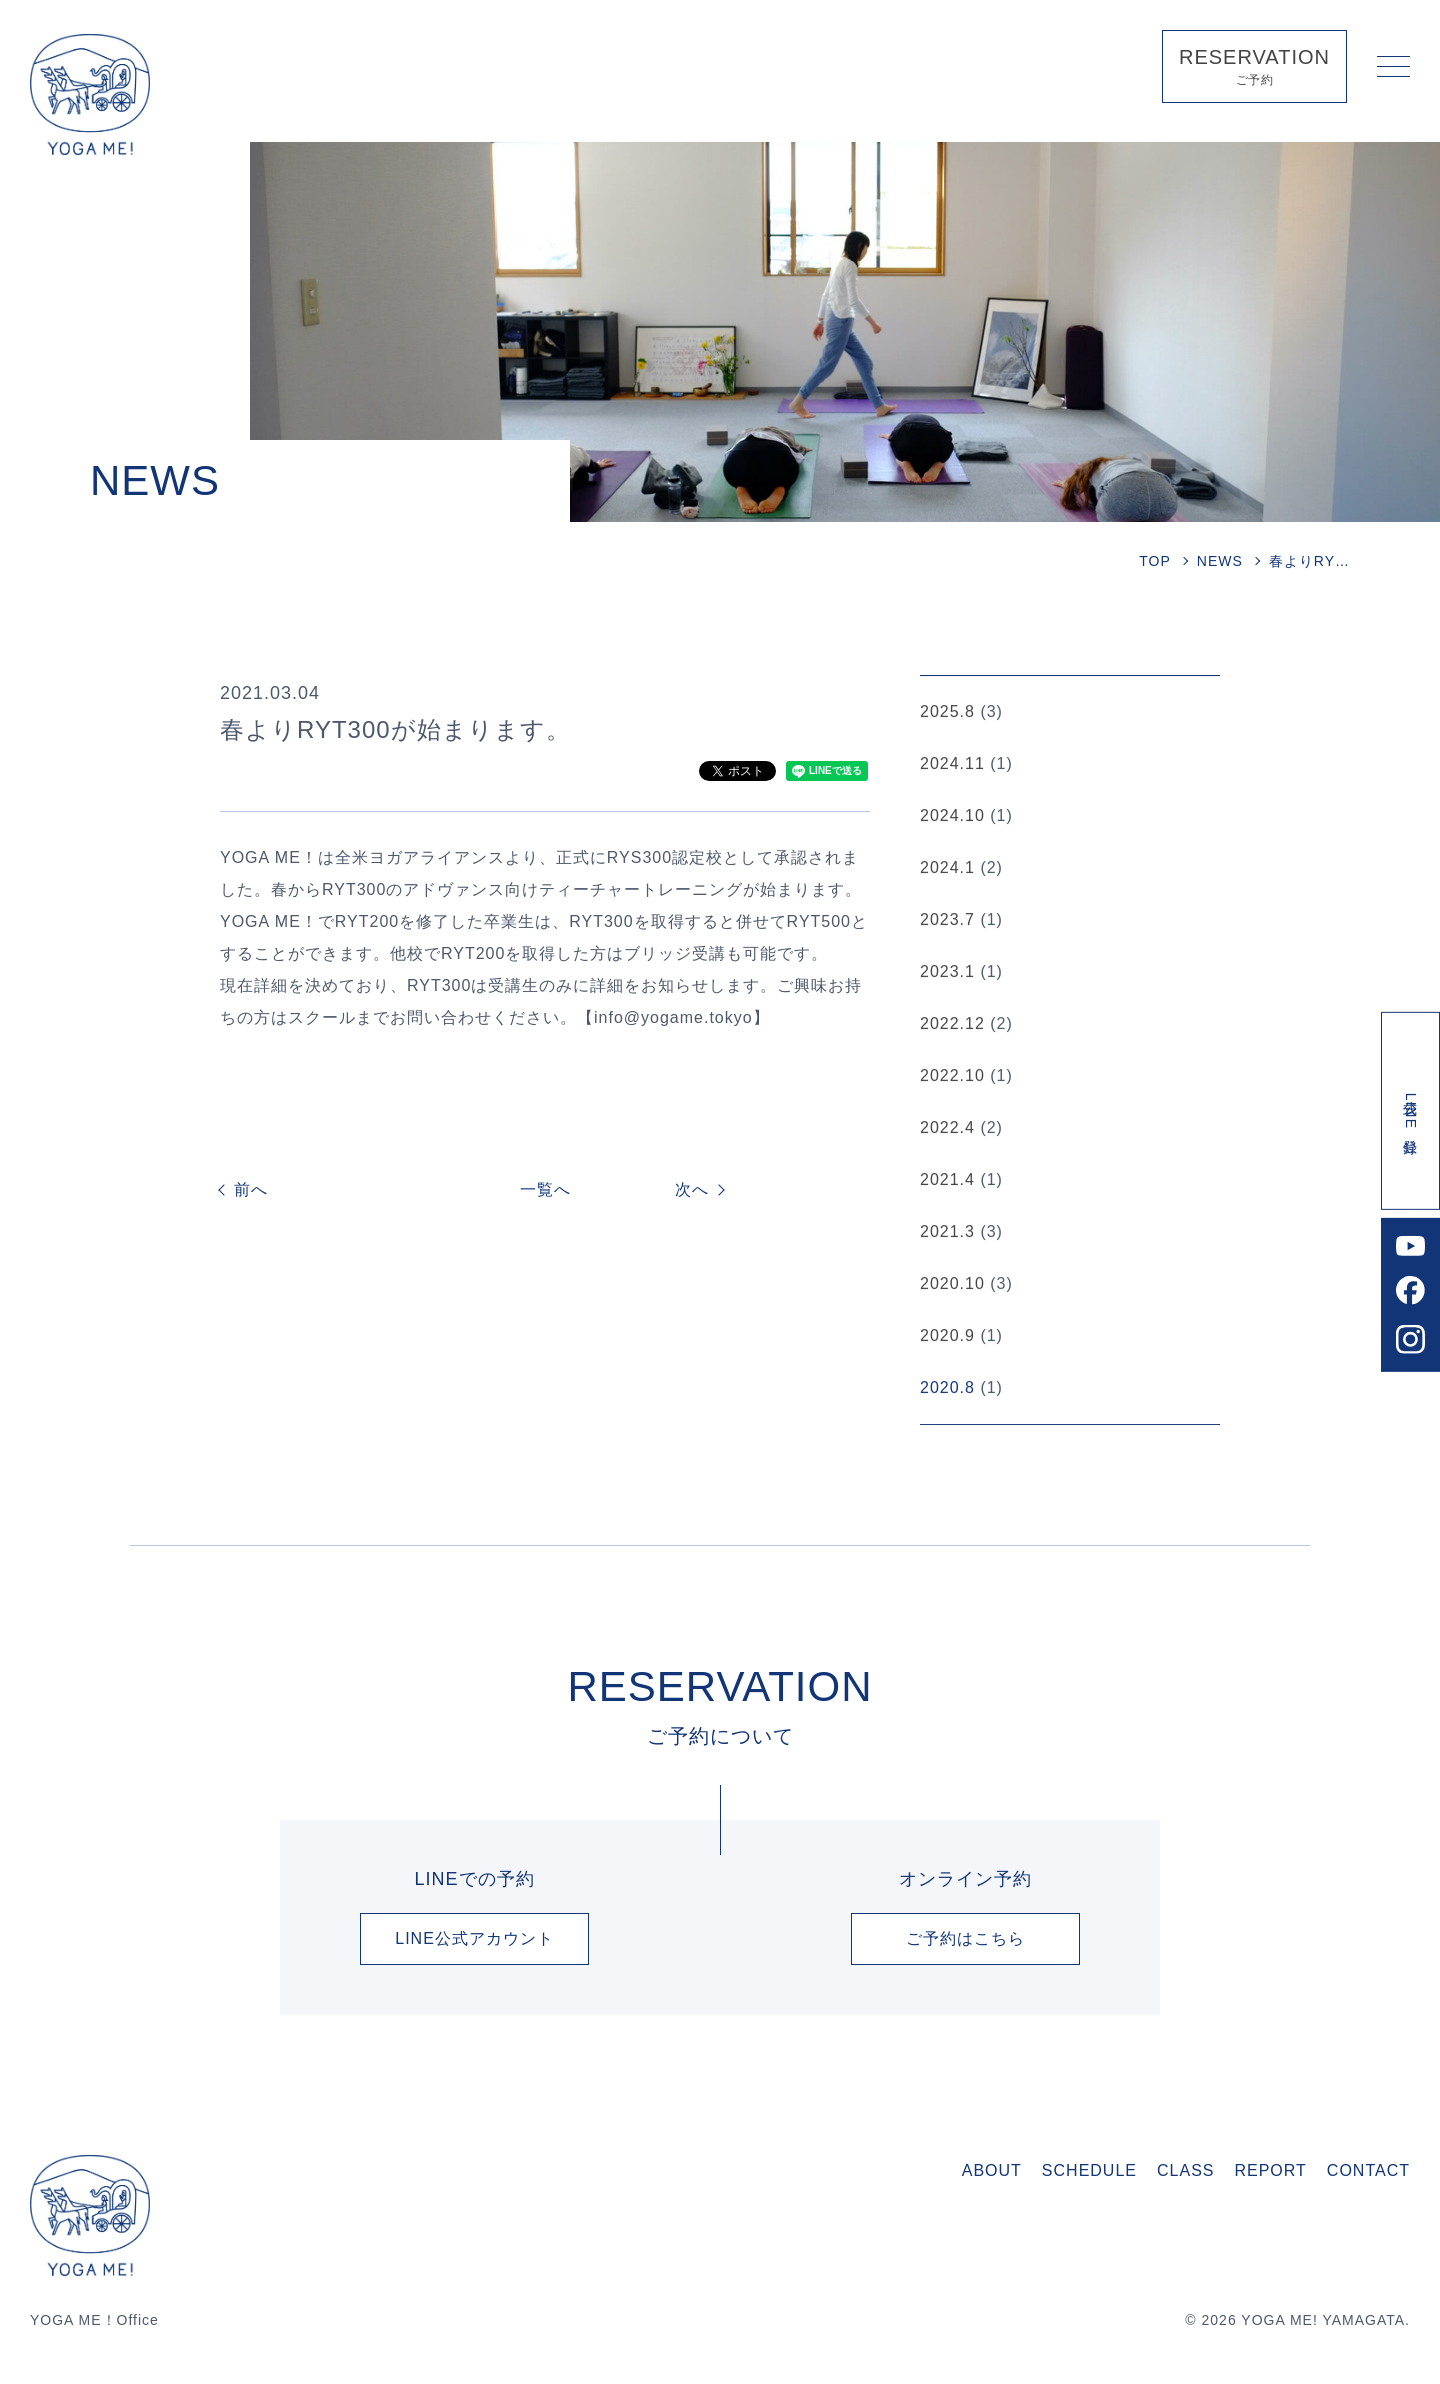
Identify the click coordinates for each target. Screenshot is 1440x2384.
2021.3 (947, 1233)
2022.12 (952, 1025)
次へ (692, 1189)
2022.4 (947, 1129)
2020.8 (947, 1389)
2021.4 (947, 1181)
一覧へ (545, 1189)
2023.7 (947, 921)
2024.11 (952, 765)
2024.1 (947, 869)
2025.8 (947, 713)
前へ (251, 1189)
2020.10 (952, 1285)
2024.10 (952, 817)
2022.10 (952, 1077)
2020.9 (947, 1337)
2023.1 (947, 973)
